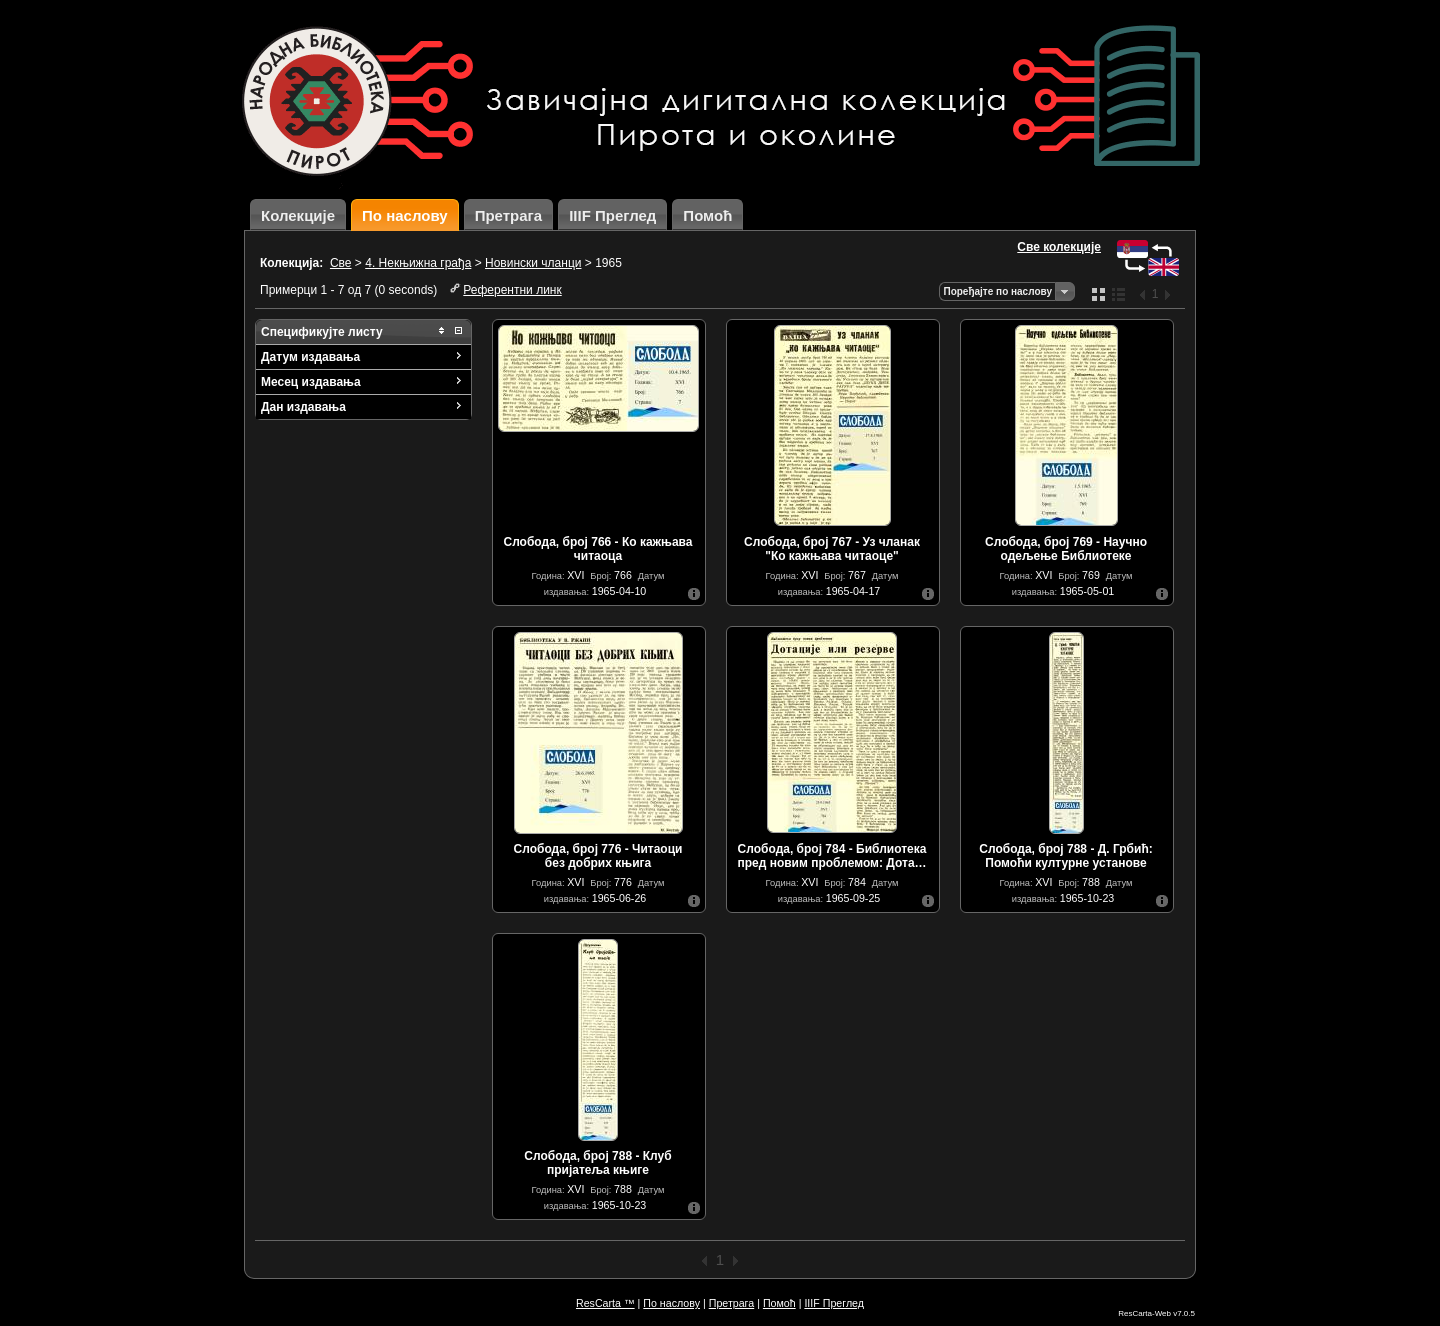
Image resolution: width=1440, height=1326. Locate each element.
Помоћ (707, 215)
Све (341, 263)
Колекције (298, 215)
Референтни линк (512, 290)
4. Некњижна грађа (418, 263)
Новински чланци (533, 263)
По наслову (405, 215)
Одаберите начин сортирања (1064, 292)
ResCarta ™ (605, 1303)
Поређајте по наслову (997, 291)
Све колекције (1059, 247)
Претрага (509, 215)
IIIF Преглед (612, 215)
